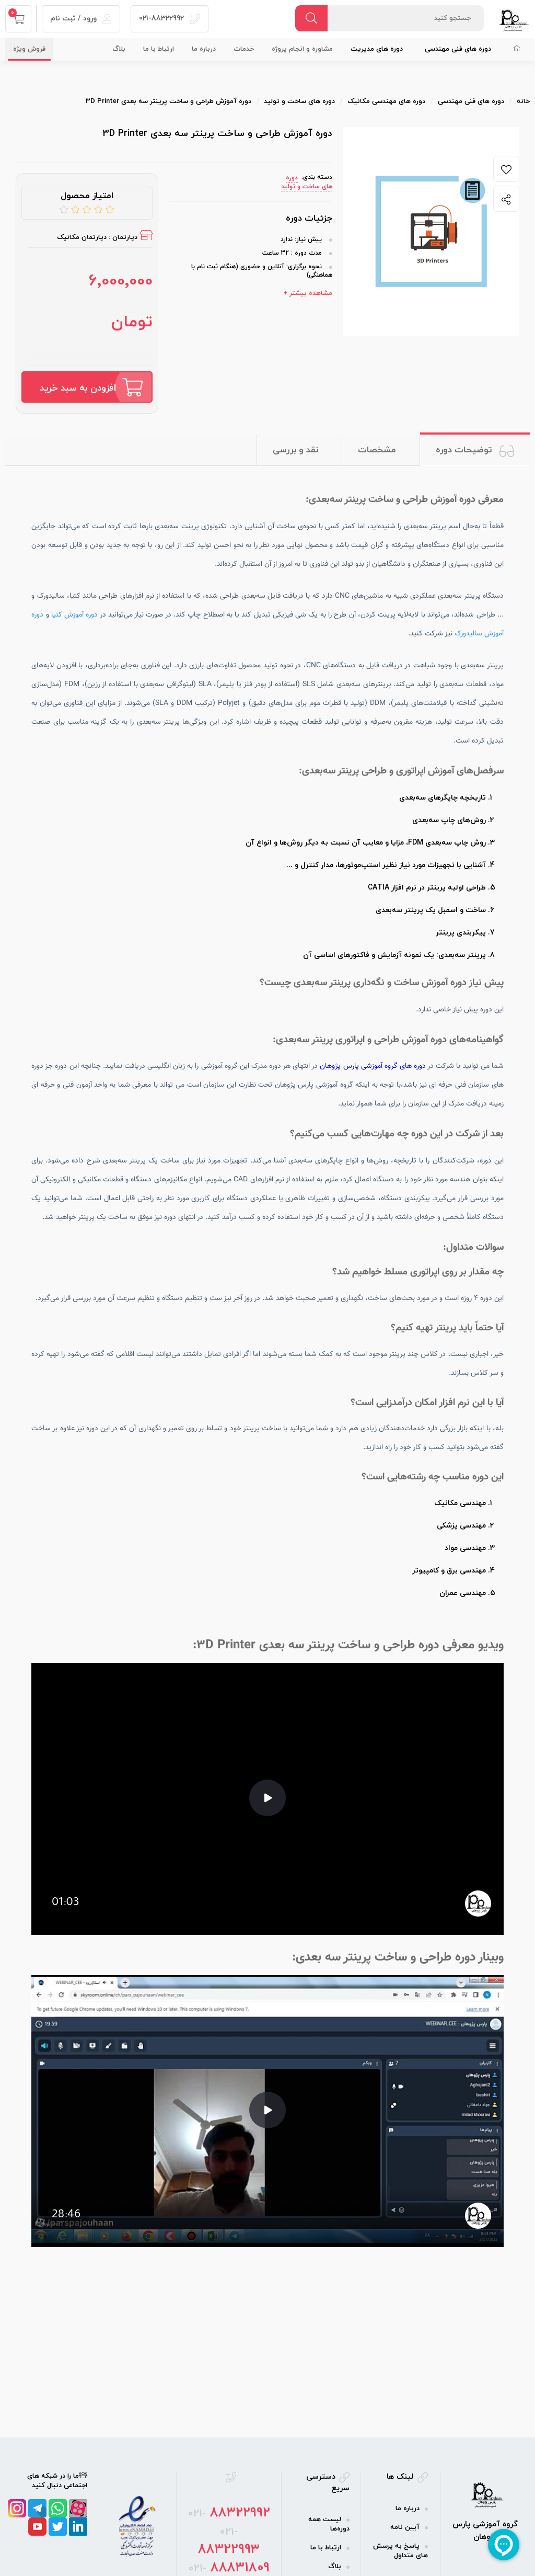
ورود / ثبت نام (81, 19)
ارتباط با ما (158, 49)
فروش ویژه (29, 49)
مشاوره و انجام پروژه (302, 49)
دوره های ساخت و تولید (306, 182)
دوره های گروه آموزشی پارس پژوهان (373, 1066)
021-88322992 (169, 19)
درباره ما (204, 49)
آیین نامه (405, 2527)
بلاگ (118, 49)
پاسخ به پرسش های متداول (400, 2550)
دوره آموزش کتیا (74, 615)
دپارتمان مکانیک (82, 237)
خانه (523, 101)
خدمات (244, 49)
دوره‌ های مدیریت (377, 49)
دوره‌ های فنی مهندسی (458, 49)
